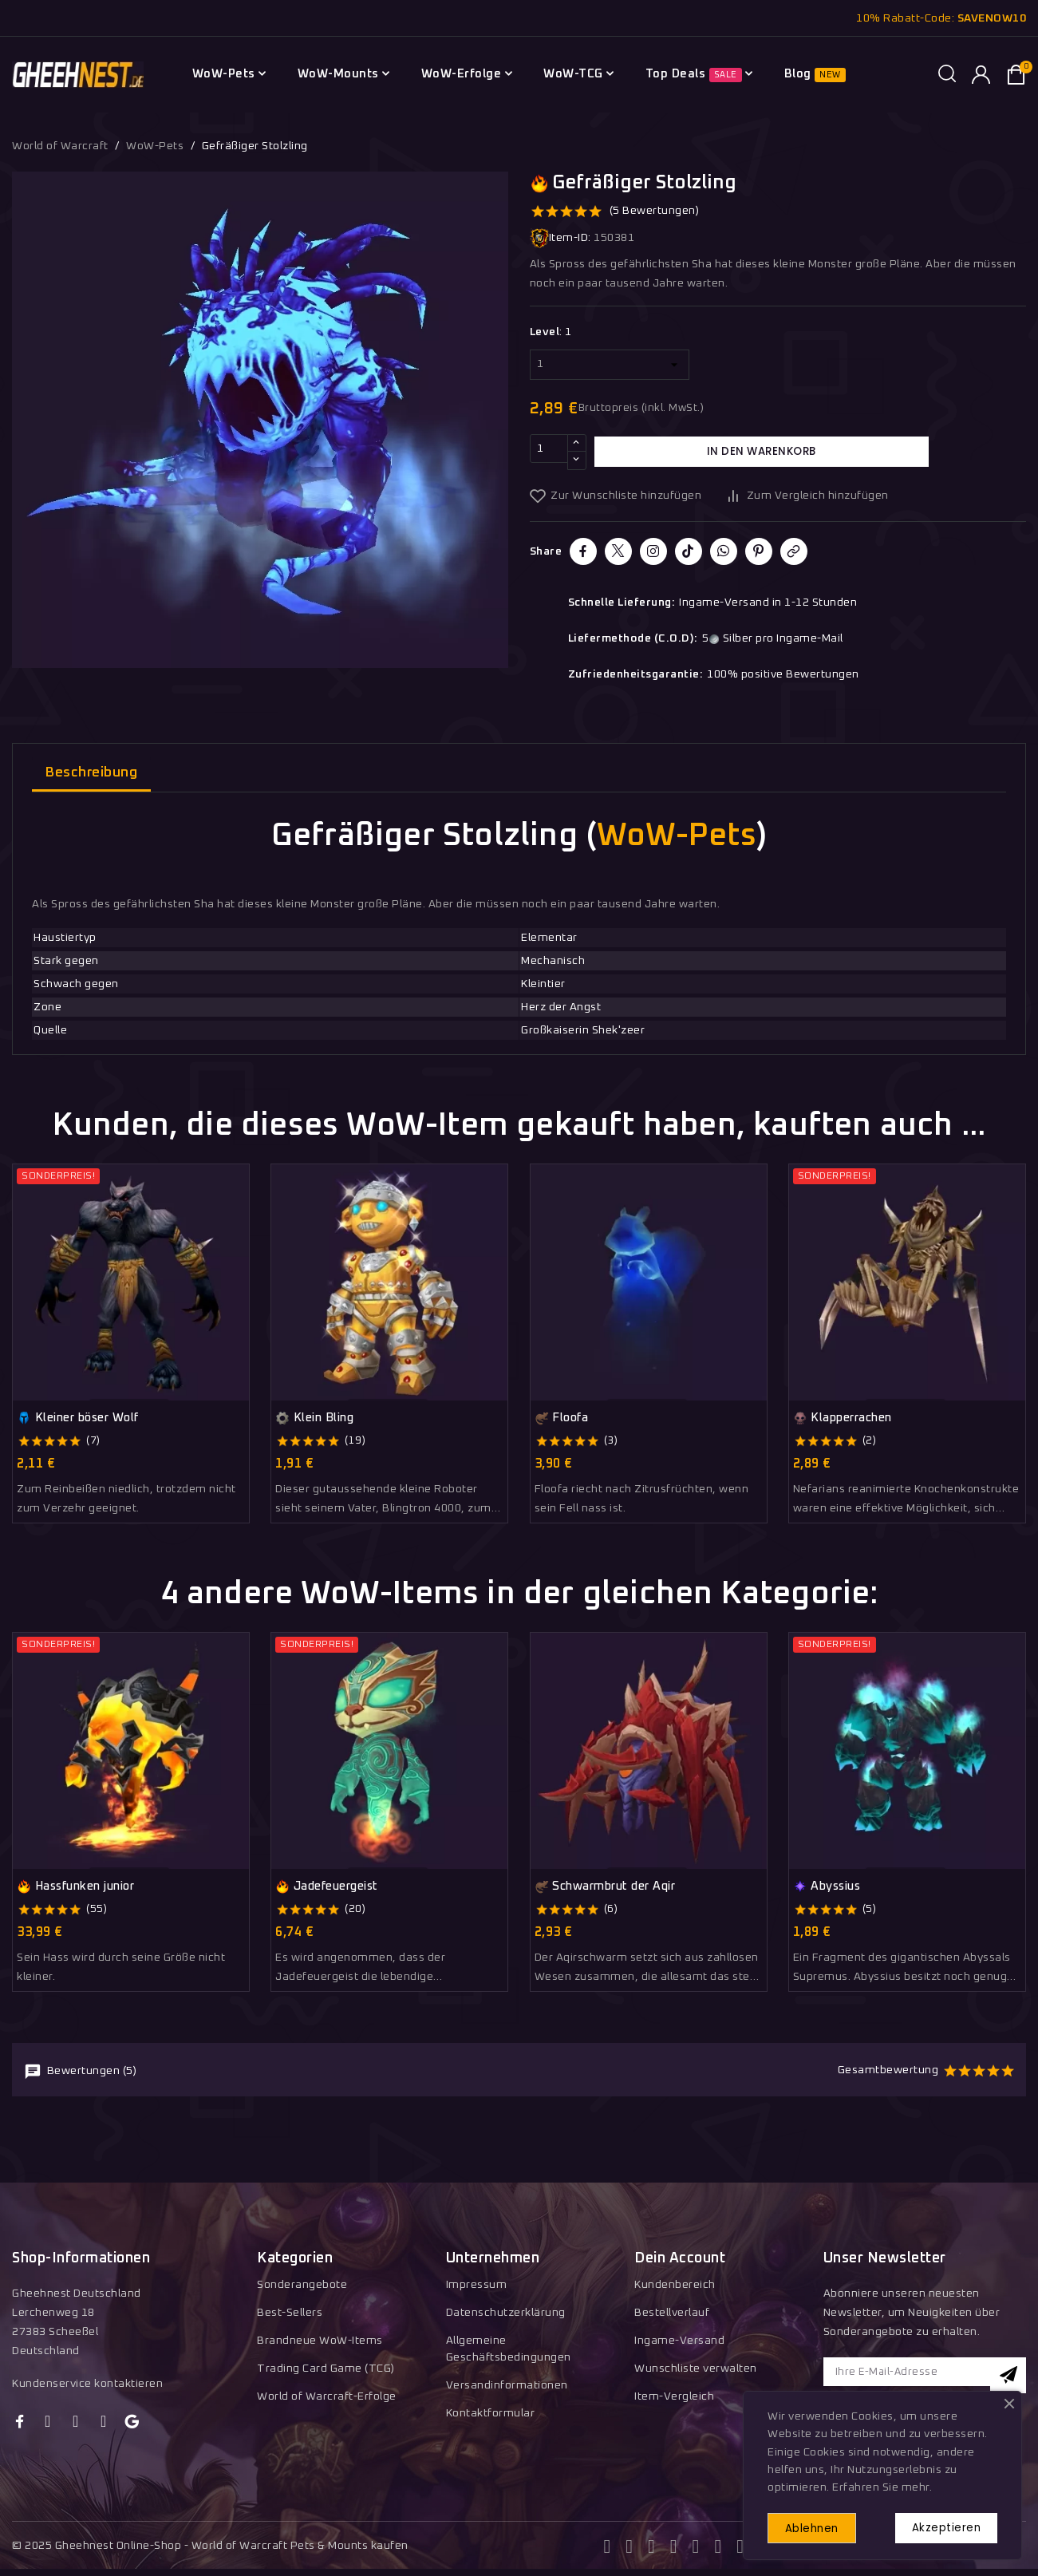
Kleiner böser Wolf (78, 1418)
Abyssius (827, 1886)
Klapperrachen (842, 1418)
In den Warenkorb (761, 452)
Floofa (562, 1418)
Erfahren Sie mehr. (882, 2482)
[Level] (609, 365)
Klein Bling (314, 1418)
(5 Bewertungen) (655, 210)
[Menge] (549, 452)
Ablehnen (820, 2526)
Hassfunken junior (75, 1886)
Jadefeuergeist (326, 1886)
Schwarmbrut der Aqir (605, 1886)
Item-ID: (560, 238)
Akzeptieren (939, 2525)
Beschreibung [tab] (91, 773)
